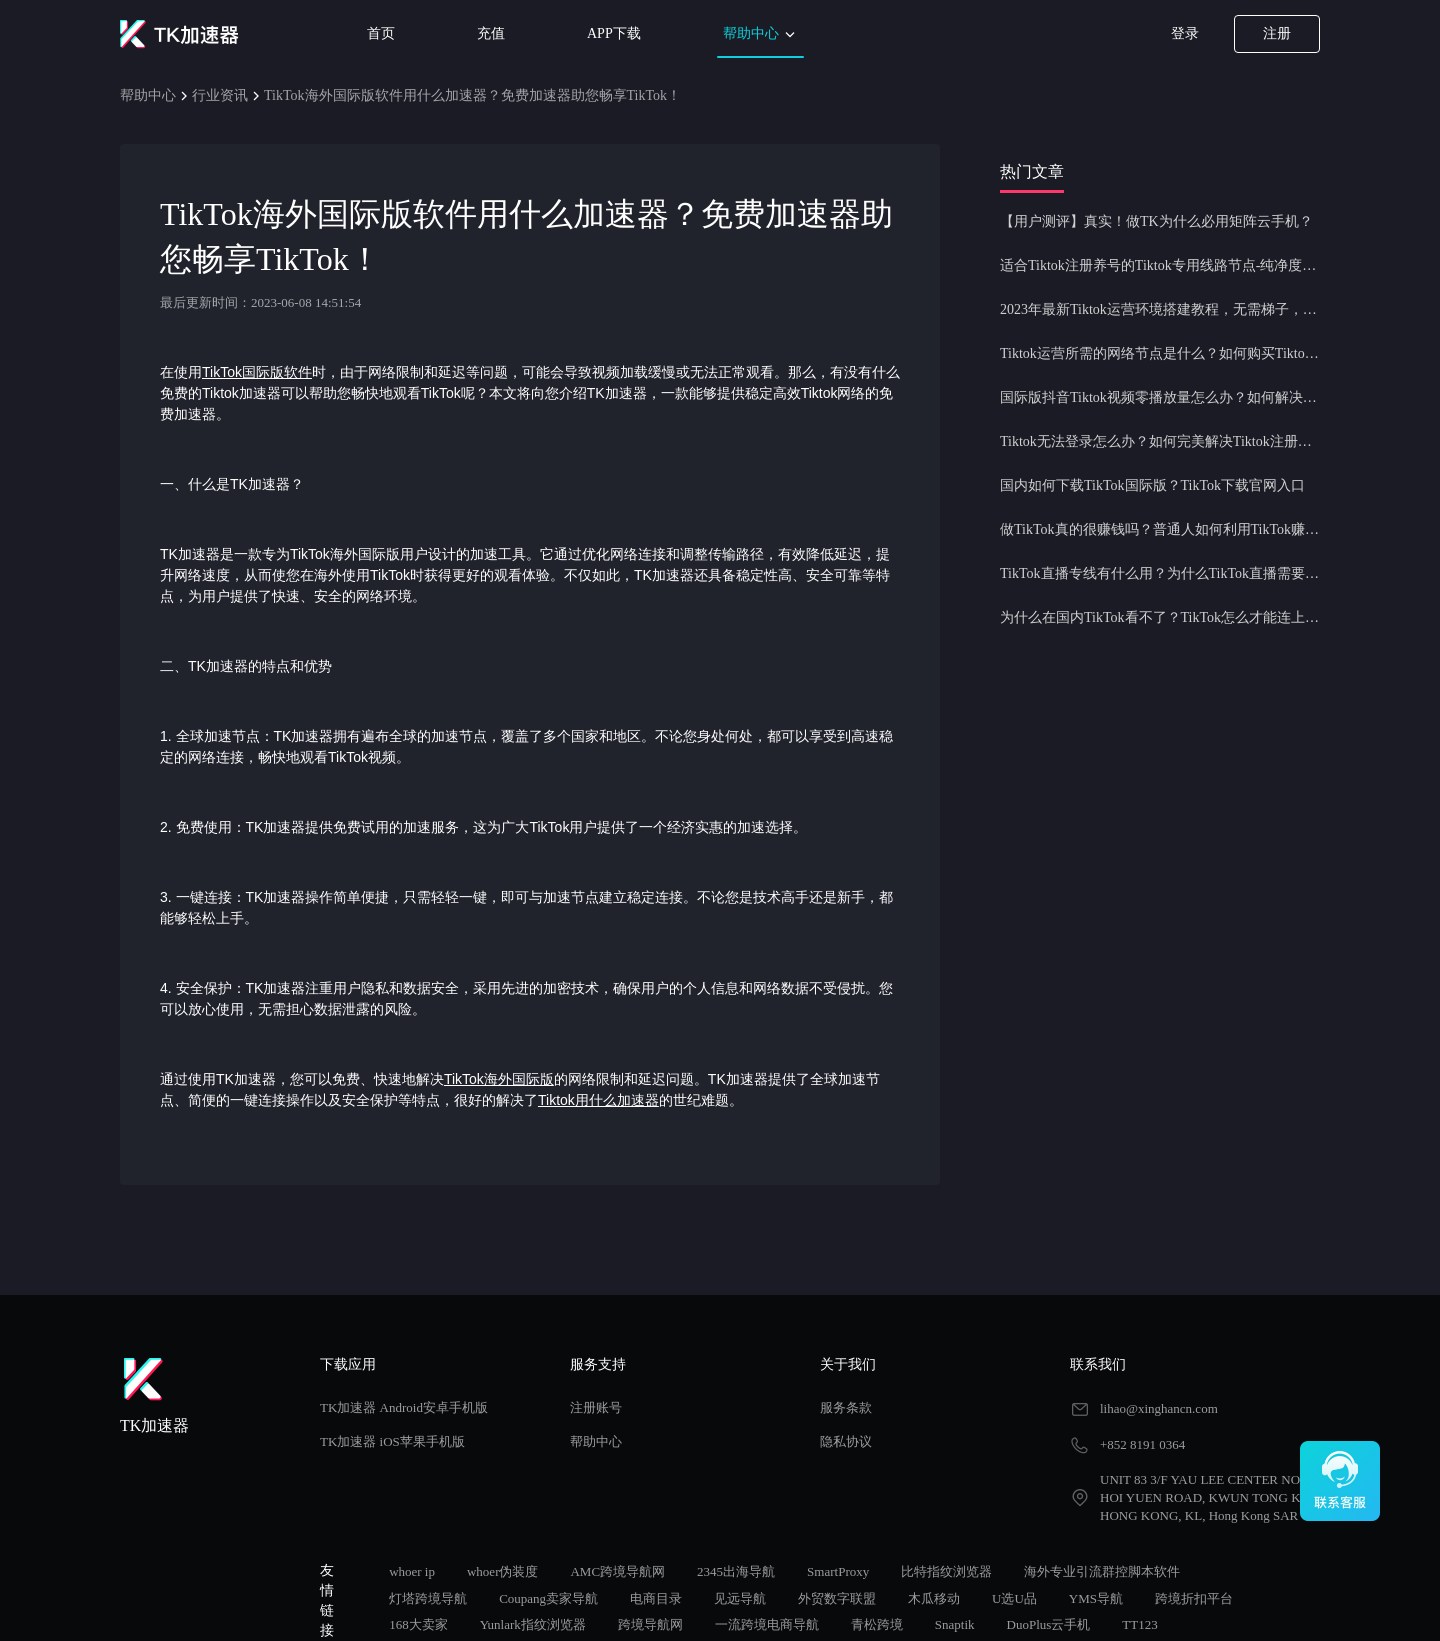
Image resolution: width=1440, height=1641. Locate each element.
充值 (491, 33)
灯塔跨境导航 (428, 1598)
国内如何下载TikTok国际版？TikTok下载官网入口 (1152, 485)
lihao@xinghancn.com (1159, 1408)
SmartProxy (838, 1571)
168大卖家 (418, 1624)
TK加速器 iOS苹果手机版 (392, 1441)
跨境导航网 (650, 1624)
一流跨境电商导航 (767, 1624)
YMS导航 (1096, 1598)
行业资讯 (220, 95)
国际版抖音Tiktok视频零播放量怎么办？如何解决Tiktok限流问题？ (1160, 397)
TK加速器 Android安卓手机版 (404, 1407)
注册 (1277, 33)
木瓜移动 (934, 1598)
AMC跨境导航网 (617, 1571)
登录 (1185, 33)
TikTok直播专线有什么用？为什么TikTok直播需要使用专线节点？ (1160, 573)
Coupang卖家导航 (548, 1598)
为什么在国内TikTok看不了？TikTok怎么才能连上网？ (1160, 617)
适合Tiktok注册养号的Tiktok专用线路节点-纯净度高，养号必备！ (1160, 265)
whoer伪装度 (503, 1571)
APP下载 (614, 33)
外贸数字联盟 (837, 1598)
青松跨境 (877, 1624)
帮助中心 (761, 34)
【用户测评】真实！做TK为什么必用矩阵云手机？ (1156, 221)
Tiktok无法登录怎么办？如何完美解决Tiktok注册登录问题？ (1160, 441)
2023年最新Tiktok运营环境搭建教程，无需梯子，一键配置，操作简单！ (1160, 309)
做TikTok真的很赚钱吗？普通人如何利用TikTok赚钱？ (1160, 529)
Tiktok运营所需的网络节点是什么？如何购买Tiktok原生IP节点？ (1160, 353)
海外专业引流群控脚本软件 (1102, 1571)
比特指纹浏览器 (946, 1571)
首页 (381, 33)
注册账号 (596, 1407)
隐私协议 (846, 1441)
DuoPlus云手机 (1049, 1624)
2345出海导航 (736, 1571)
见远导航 (740, 1598)
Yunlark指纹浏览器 (533, 1624)
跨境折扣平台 (1194, 1598)
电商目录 (656, 1598)
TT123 (1139, 1624)
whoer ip (412, 1571)
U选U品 (1014, 1598)
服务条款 (846, 1407)
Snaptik (955, 1624)
